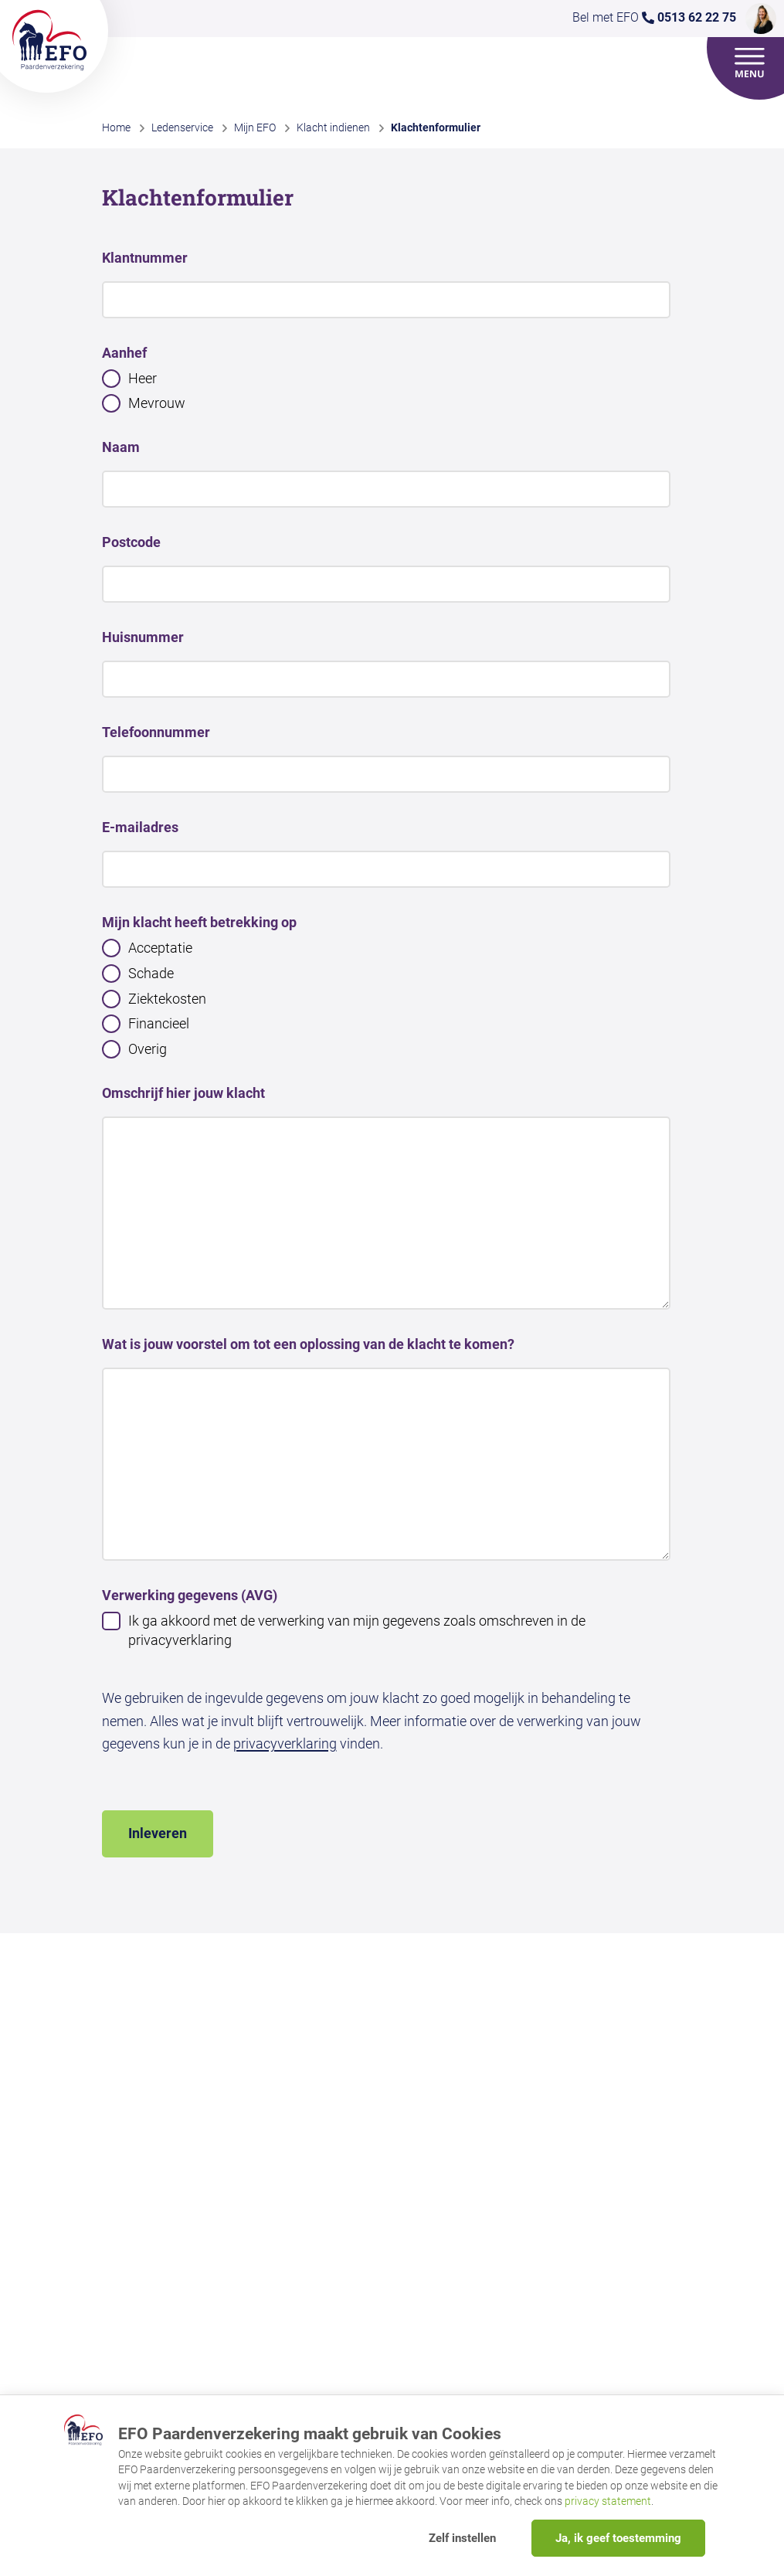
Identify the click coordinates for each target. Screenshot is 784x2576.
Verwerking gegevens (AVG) (189, 1595)
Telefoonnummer (156, 732)
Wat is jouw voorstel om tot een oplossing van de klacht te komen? (308, 1344)
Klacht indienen (333, 127)
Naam (121, 447)
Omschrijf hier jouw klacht (183, 1093)
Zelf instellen (462, 2538)
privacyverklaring (285, 1743)
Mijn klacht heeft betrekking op (199, 922)
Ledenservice (182, 127)
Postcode (131, 542)
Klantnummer (145, 258)
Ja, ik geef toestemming (618, 2538)
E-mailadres (140, 827)
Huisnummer (143, 637)
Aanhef (124, 353)
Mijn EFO (255, 127)
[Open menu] (750, 62)
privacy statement (608, 2501)
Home (116, 127)
